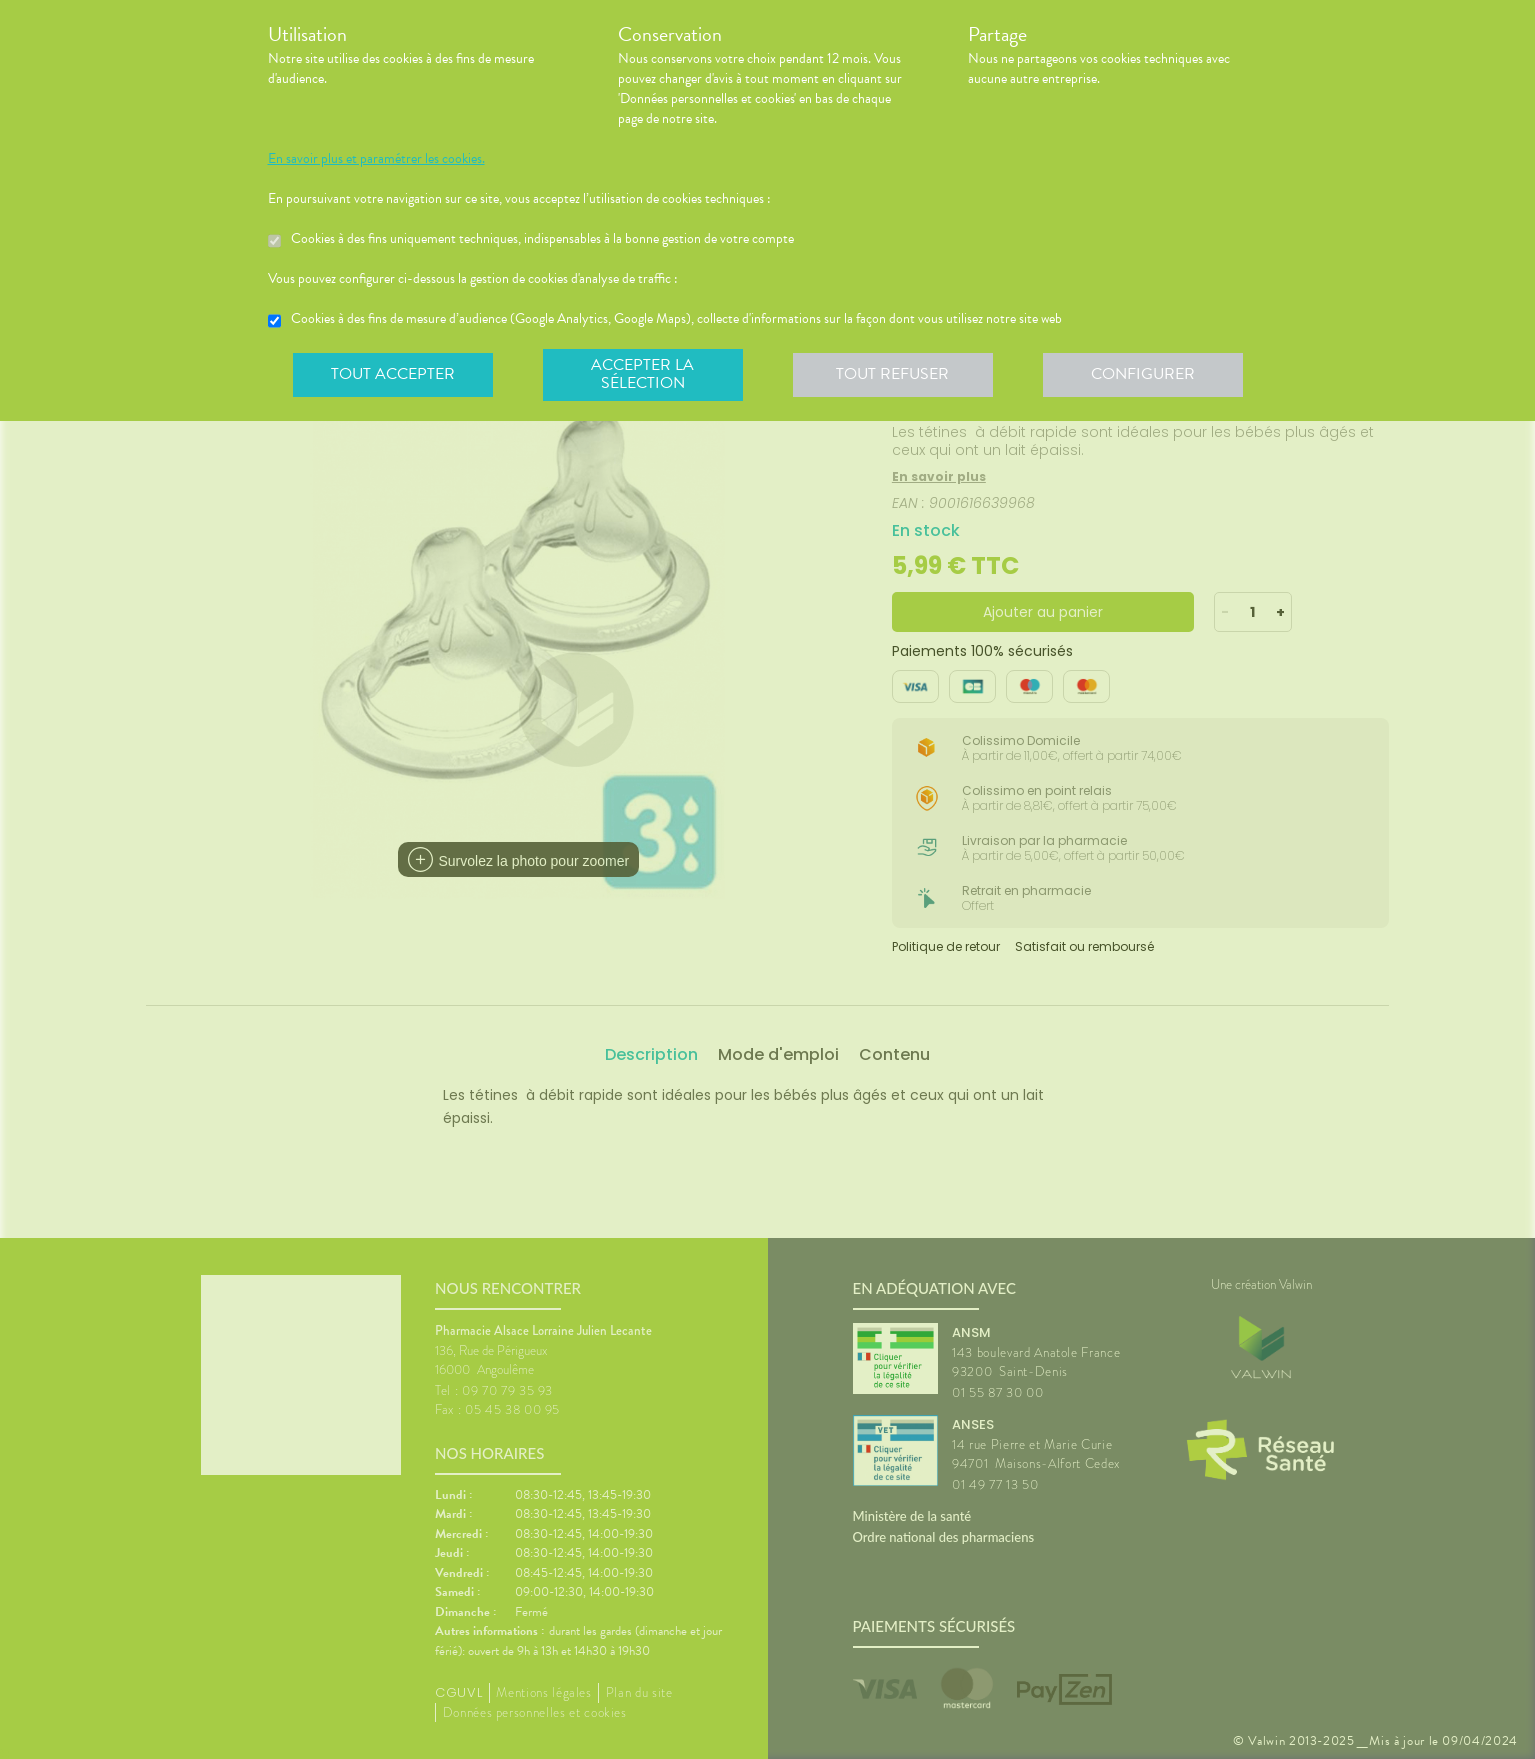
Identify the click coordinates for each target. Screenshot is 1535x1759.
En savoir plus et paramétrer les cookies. (376, 159)
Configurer (1143, 374)
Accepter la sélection (642, 374)
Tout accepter (393, 374)
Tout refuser (892, 374)
